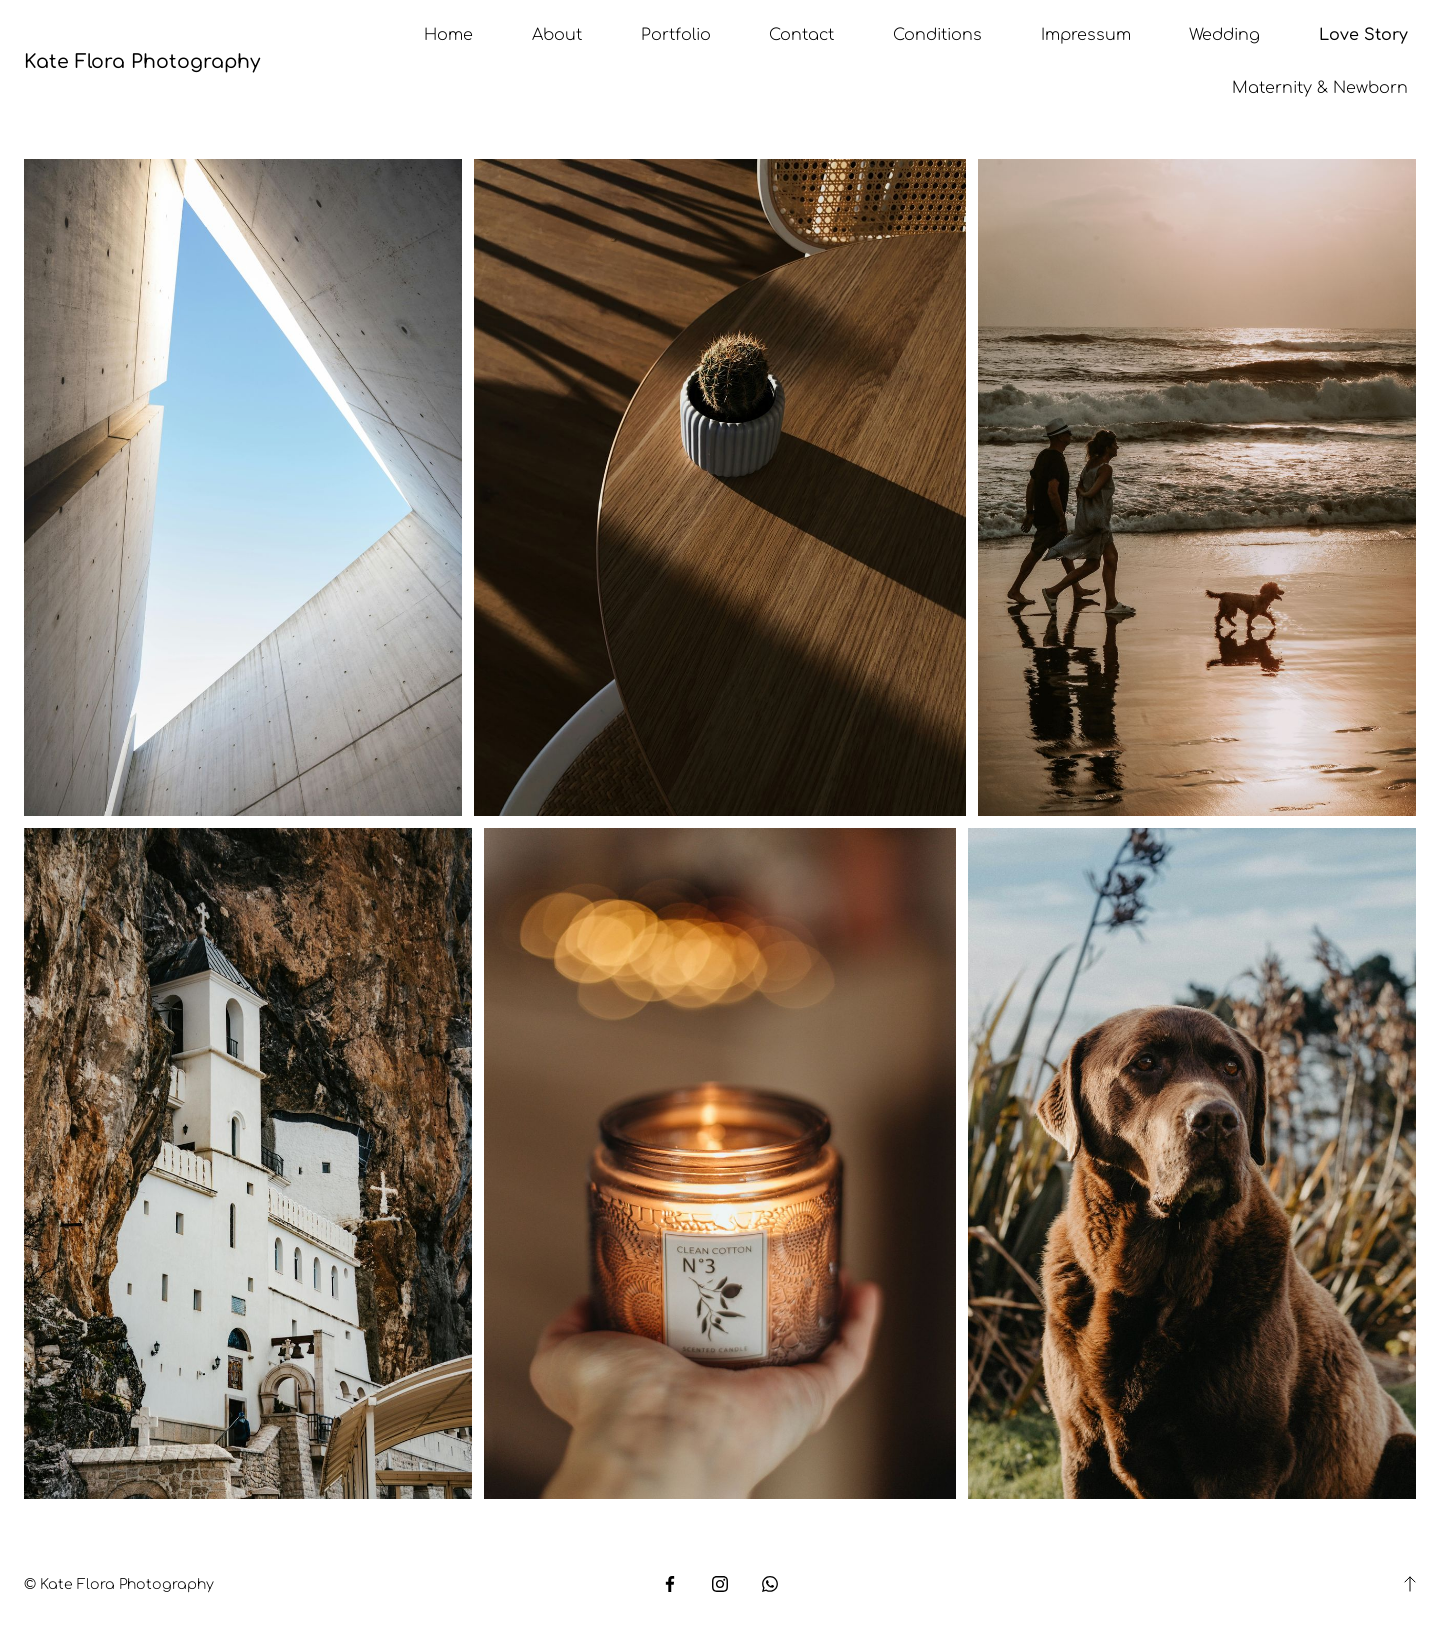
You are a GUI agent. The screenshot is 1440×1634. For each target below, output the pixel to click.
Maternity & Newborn (1320, 88)
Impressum (1086, 35)
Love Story (1363, 35)
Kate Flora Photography (142, 61)
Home (448, 35)
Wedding (1224, 35)
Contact (801, 35)
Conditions (937, 35)
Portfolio (676, 35)
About (557, 35)
